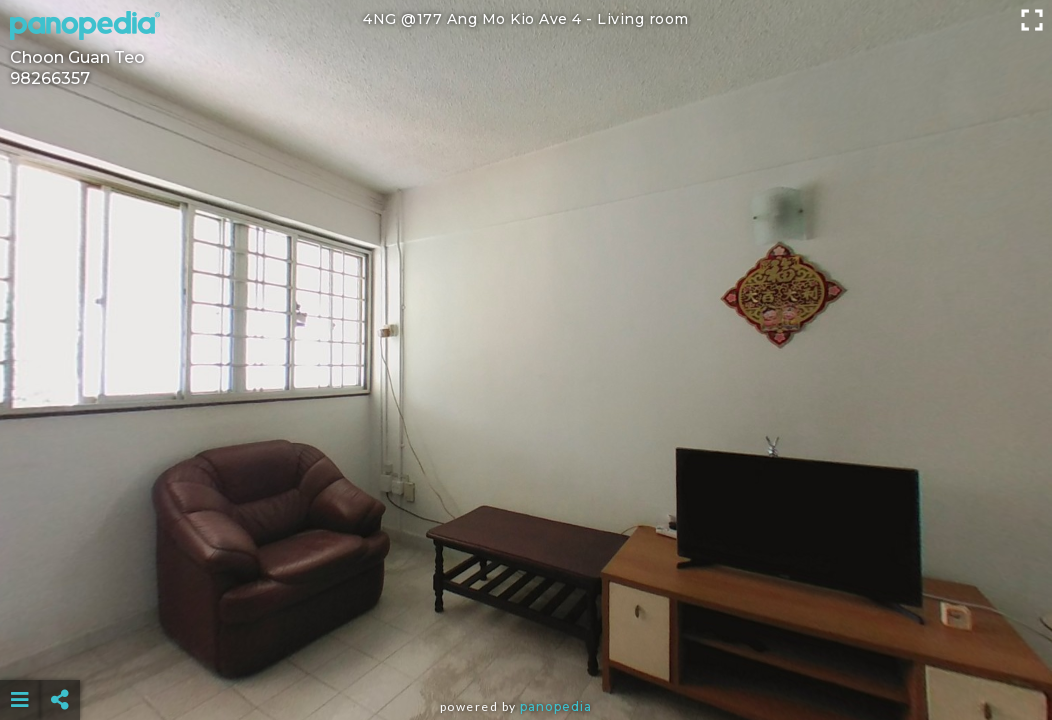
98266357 (50, 78)
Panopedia (556, 706)
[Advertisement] (526, 650)
